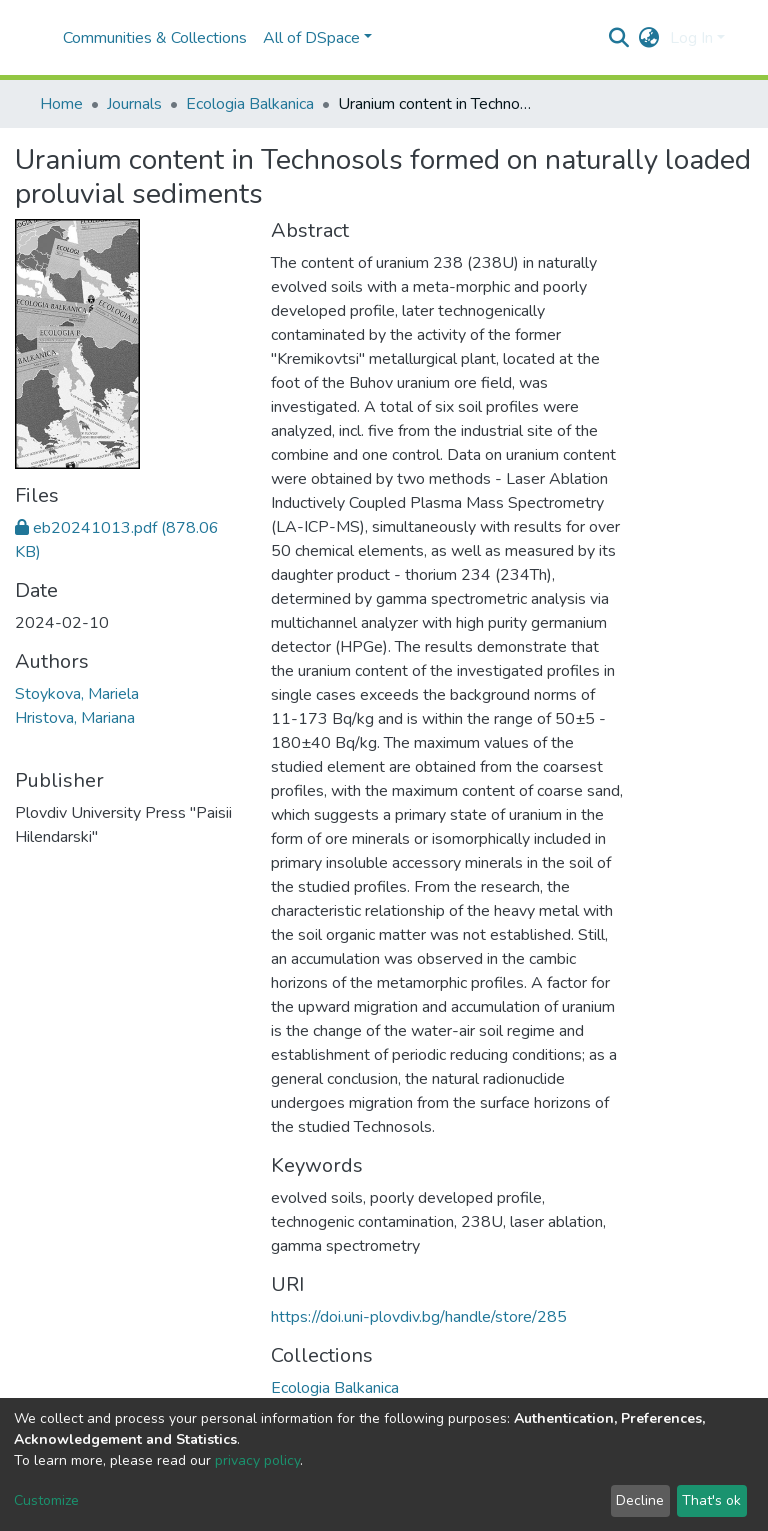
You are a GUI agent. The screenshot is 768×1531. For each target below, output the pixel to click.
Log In (691, 38)
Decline (640, 1500)
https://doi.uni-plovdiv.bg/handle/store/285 (419, 1317)
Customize (46, 1500)
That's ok (711, 1500)
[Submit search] (619, 38)
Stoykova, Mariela (77, 694)
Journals (134, 104)
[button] (649, 38)
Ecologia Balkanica (250, 104)
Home (61, 104)
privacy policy (257, 1460)
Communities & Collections (155, 38)
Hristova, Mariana (75, 718)
